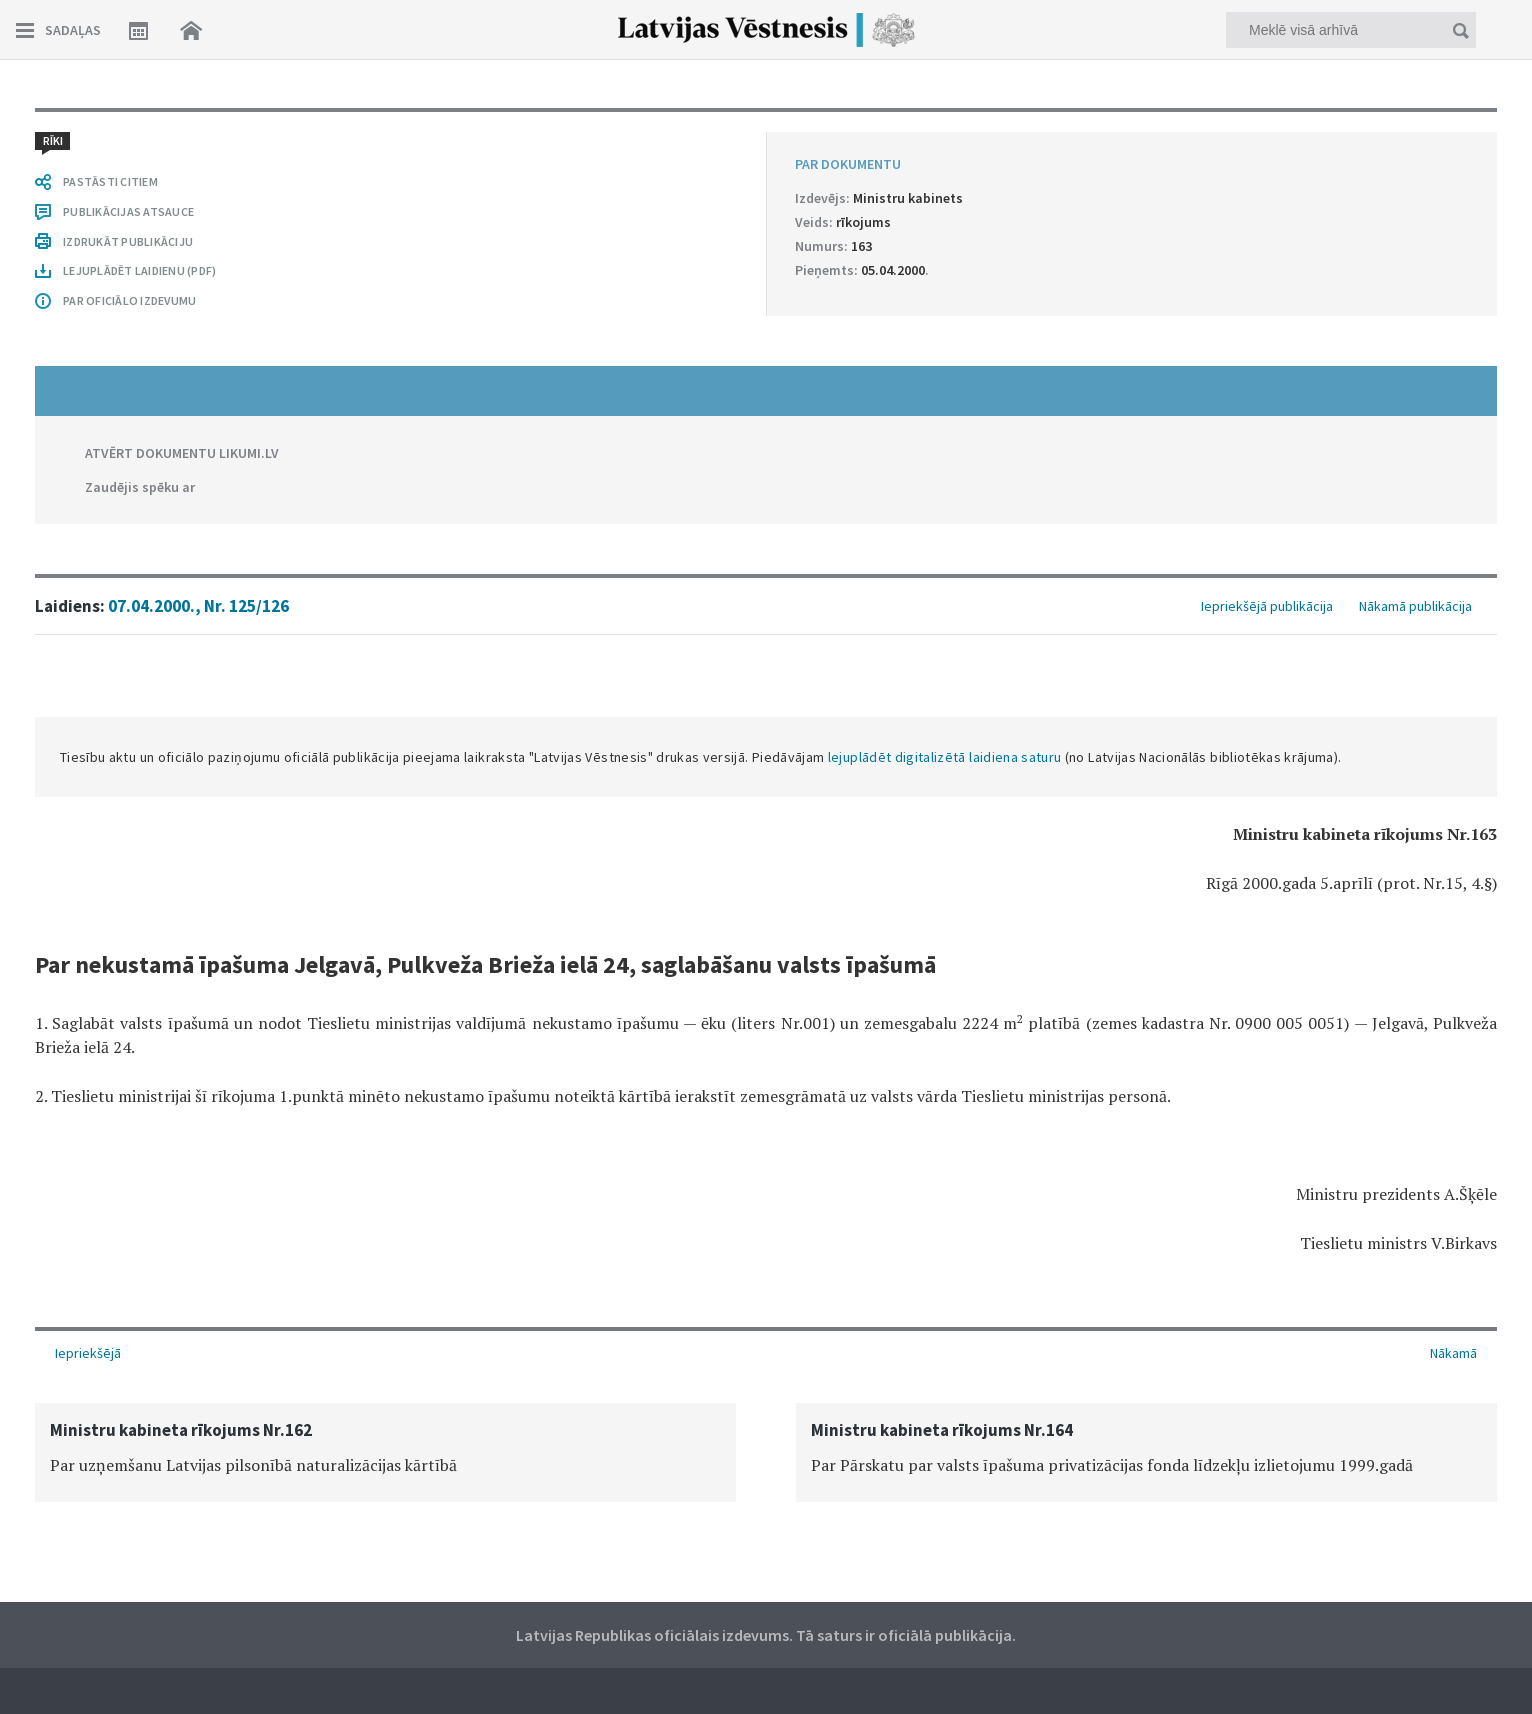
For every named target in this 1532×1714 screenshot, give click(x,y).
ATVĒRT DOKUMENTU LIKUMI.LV (182, 453)
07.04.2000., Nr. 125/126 (198, 606)
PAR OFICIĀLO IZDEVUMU (129, 300)
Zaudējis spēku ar (140, 487)
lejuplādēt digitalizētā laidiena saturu (945, 757)
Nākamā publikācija (1415, 606)
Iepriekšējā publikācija (1267, 606)
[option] (385, 1452)
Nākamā (1453, 1353)
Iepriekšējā (88, 1353)
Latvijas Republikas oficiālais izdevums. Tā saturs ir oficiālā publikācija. (766, 1635)
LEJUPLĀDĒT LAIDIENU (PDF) (139, 270)
